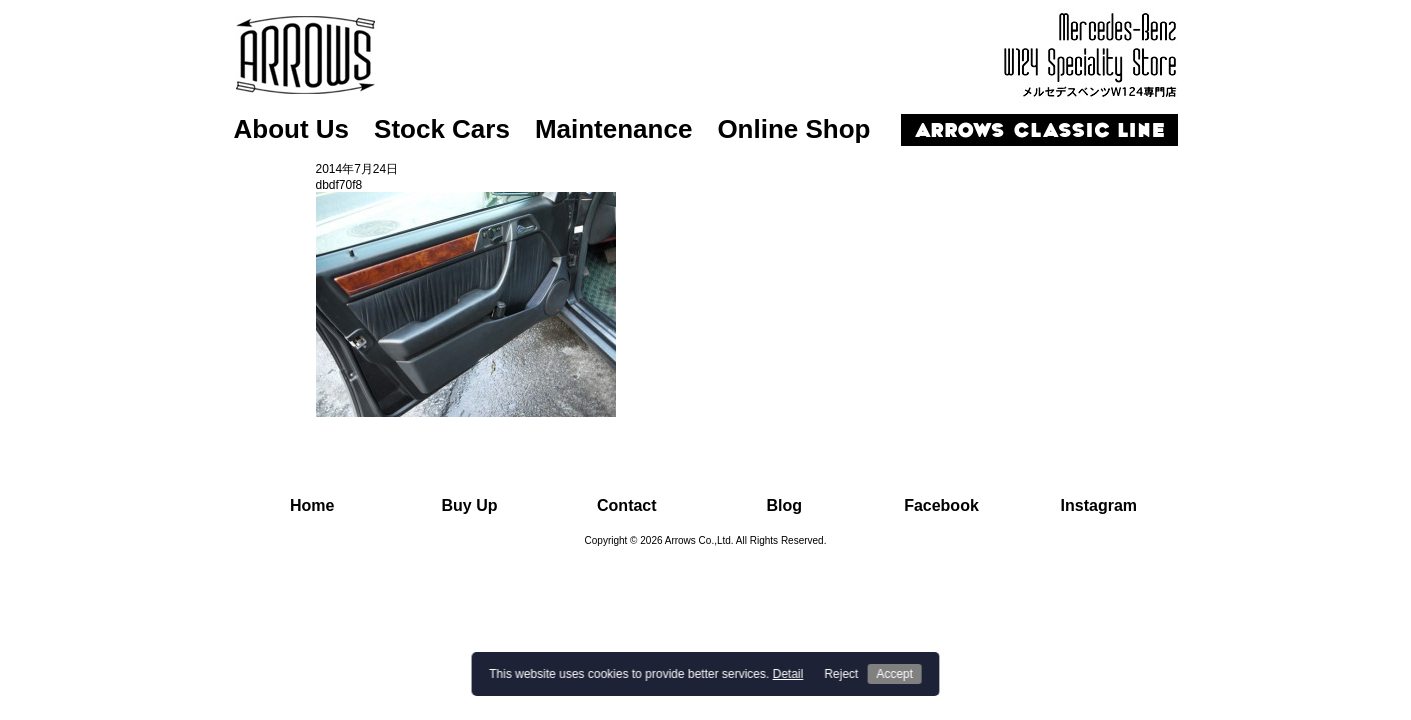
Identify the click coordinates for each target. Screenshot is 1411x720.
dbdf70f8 (339, 185)
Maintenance (614, 129)
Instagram (1099, 505)
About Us (292, 129)
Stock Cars (442, 129)
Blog (784, 505)
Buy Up (469, 505)
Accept (894, 674)
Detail (788, 674)
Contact (627, 505)
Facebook (941, 505)
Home (312, 505)
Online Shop (793, 129)
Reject (841, 674)
